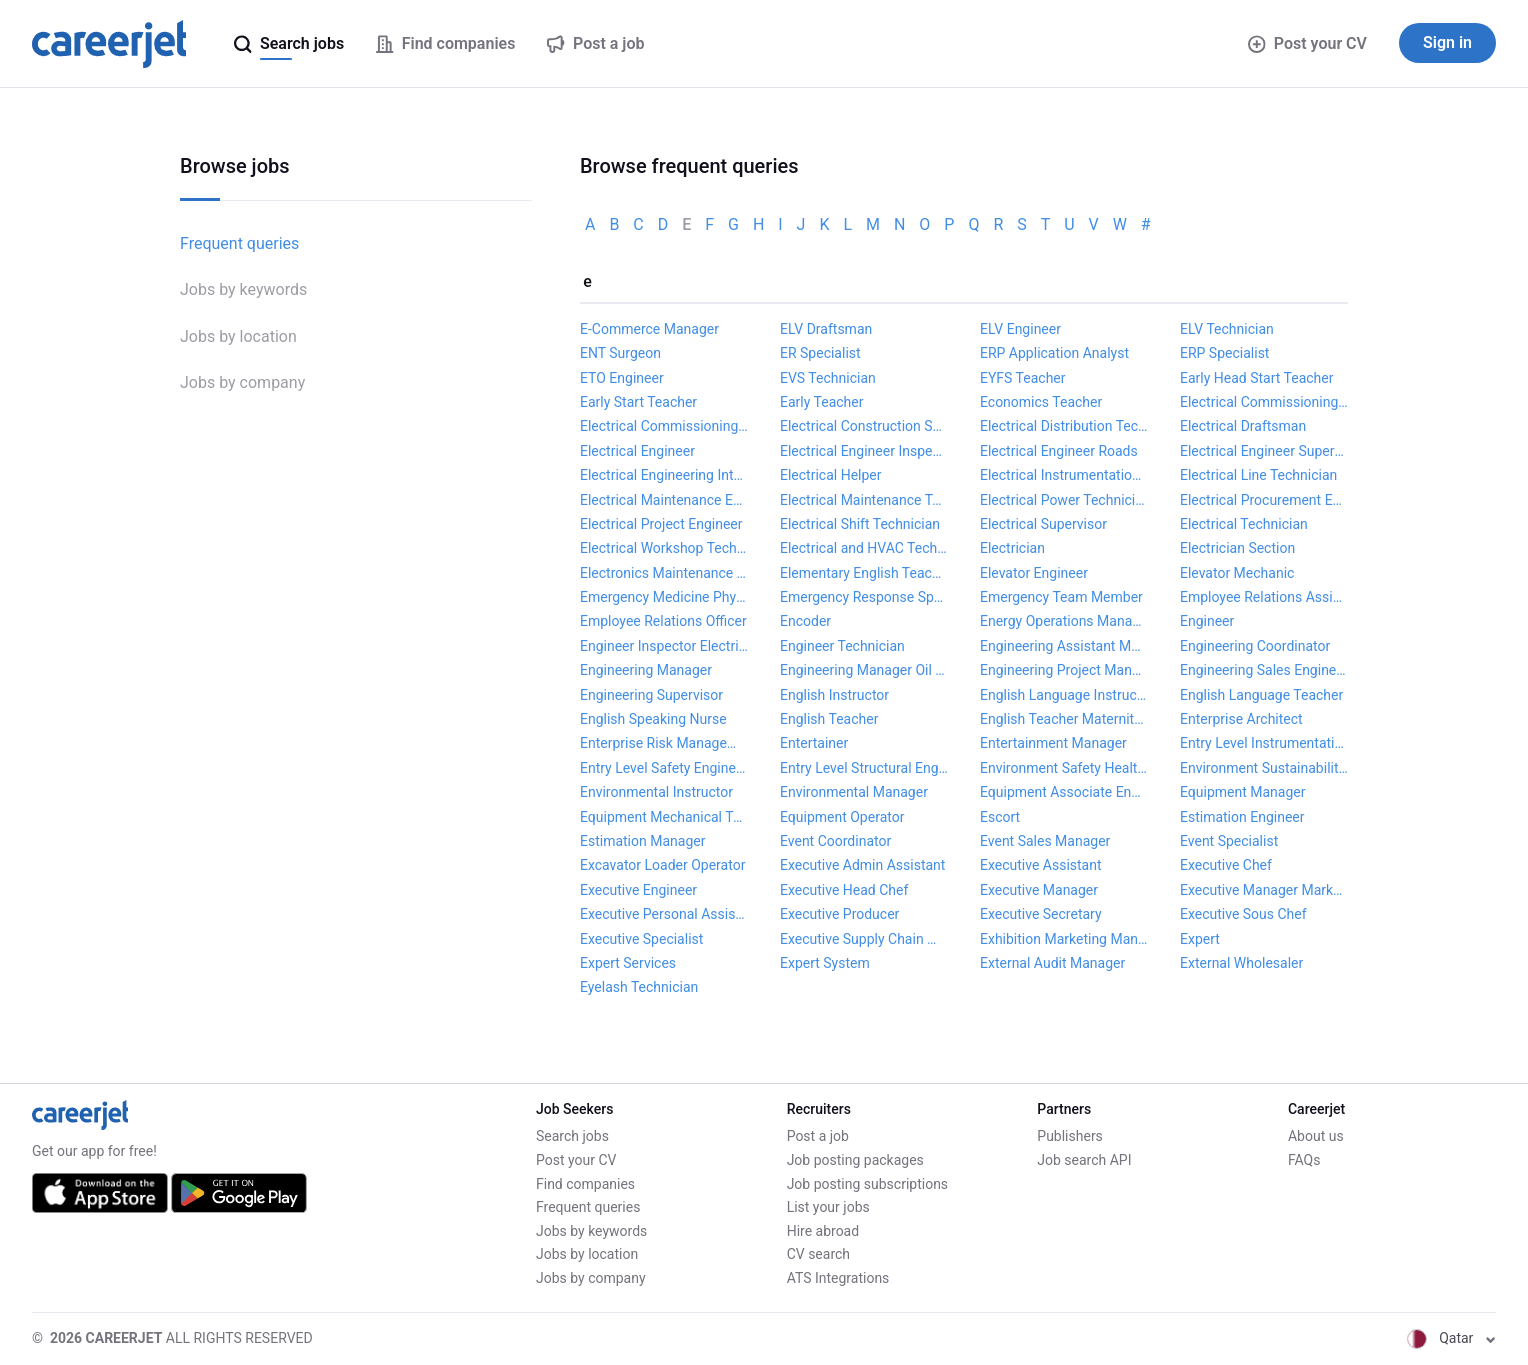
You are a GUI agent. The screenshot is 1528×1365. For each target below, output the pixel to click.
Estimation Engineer (1242, 817)
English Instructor (834, 695)
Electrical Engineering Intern (664, 475)
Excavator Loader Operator (662, 865)
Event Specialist (1229, 841)
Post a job (818, 1136)
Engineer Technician (842, 646)
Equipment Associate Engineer (1064, 792)
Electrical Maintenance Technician (864, 500)
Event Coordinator (835, 841)
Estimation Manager (642, 841)
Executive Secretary (1041, 914)
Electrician (1012, 548)
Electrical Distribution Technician (1064, 426)
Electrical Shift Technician (860, 524)
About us (1316, 1136)
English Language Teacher (1261, 695)
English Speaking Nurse (653, 719)
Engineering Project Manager (1064, 670)
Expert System (825, 963)
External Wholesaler (1241, 963)
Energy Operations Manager (1064, 621)
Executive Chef (1226, 865)
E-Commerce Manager (649, 329)
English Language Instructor (1064, 695)
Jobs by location (238, 336)
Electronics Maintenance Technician (664, 573)
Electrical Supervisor (1043, 524)
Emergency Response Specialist (864, 597)
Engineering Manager (646, 670)
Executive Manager (1039, 890)
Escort (1000, 817)
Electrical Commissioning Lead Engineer (1264, 402)
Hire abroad (823, 1231)
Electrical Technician (1244, 524)
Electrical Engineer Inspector (864, 451)
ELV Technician (1227, 329)
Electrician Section (1237, 548)
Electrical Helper (831, 475)
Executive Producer (839, 914)
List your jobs (828, 1207)
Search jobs (572, 1136)
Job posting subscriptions (867, 1184)
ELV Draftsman (826, 329)
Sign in (1447, 42)
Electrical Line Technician (1258, 475)
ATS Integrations (838, 1278)
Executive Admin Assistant (862, 865)
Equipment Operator (842, 817)
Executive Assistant (1041, 865)
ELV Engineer (1020, 329)
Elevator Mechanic (1237, 573)
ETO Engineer (622, 378)
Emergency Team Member (1061, 597)
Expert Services (628, 963)
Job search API (1084, 1160)
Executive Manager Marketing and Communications (1264, 890)
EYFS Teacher (1023, 378)
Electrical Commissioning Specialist (664, 426)
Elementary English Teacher (864, 573)
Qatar (1451, 1338)
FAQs (1304, 1160)
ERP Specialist (1224, 353)
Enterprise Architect (1241, 719)
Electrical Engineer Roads (1059, 451)
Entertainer (814, 743)
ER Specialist (820, 353)
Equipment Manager (1242, 792)
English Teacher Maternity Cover (1064, 719)
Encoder (805, 621)
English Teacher (829, 719)
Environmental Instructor (656, 792)
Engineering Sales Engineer (1264, 670)
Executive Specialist (641, 939)
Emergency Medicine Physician (664, 597)
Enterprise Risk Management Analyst (664, 743)
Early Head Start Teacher (1257, 378)
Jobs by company (242, 382)
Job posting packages (855, 1160)
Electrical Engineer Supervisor (1264, 451)
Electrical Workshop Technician (664, 548)
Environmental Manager (854, 792)
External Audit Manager (1052, 963)
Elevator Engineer (1034, 573)
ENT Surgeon (620, 353)
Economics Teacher (1041, 402)
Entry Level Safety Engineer (664, 768)
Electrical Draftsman (1243, 426)
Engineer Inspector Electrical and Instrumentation (664, 646)
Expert (1200, 939)
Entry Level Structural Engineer (864, 768)
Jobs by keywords (243, 289)
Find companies (585, 1184)
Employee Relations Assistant (1264, 597)
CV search (818, 1254)
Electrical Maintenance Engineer (664, 500)
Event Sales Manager (1045, 841)
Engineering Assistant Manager (1064, 646)
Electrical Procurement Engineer (1264, 500)
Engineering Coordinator (1255, 646)
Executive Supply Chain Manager (864, 939)
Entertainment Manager (1053, 743)
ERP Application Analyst (1054, 353)
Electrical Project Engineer (661, 524)
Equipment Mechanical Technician (664, 817)
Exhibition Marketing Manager (1064, 939)
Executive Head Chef (844, 890)
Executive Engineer (638, 890)
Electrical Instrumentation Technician (1064, 475)
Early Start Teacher (638, 402)
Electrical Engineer (637, 451)
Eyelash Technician (639, 987)
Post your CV (1307, 43)
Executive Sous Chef (1243, 914)
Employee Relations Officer (663, 621)
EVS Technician (828, 378)
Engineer (1207, 621)
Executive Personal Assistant (664, 914)
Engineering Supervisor (651, 695)
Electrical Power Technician (1064, 500)
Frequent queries (239, 243)
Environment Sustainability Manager (1264, 768)
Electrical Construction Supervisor (864, 426)
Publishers (1070, 1136)
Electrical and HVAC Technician (864, 548)
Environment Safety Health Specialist (1064, 768)
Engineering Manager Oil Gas (864, 670)
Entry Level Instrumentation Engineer (1264, 743)
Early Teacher (821, 402)
